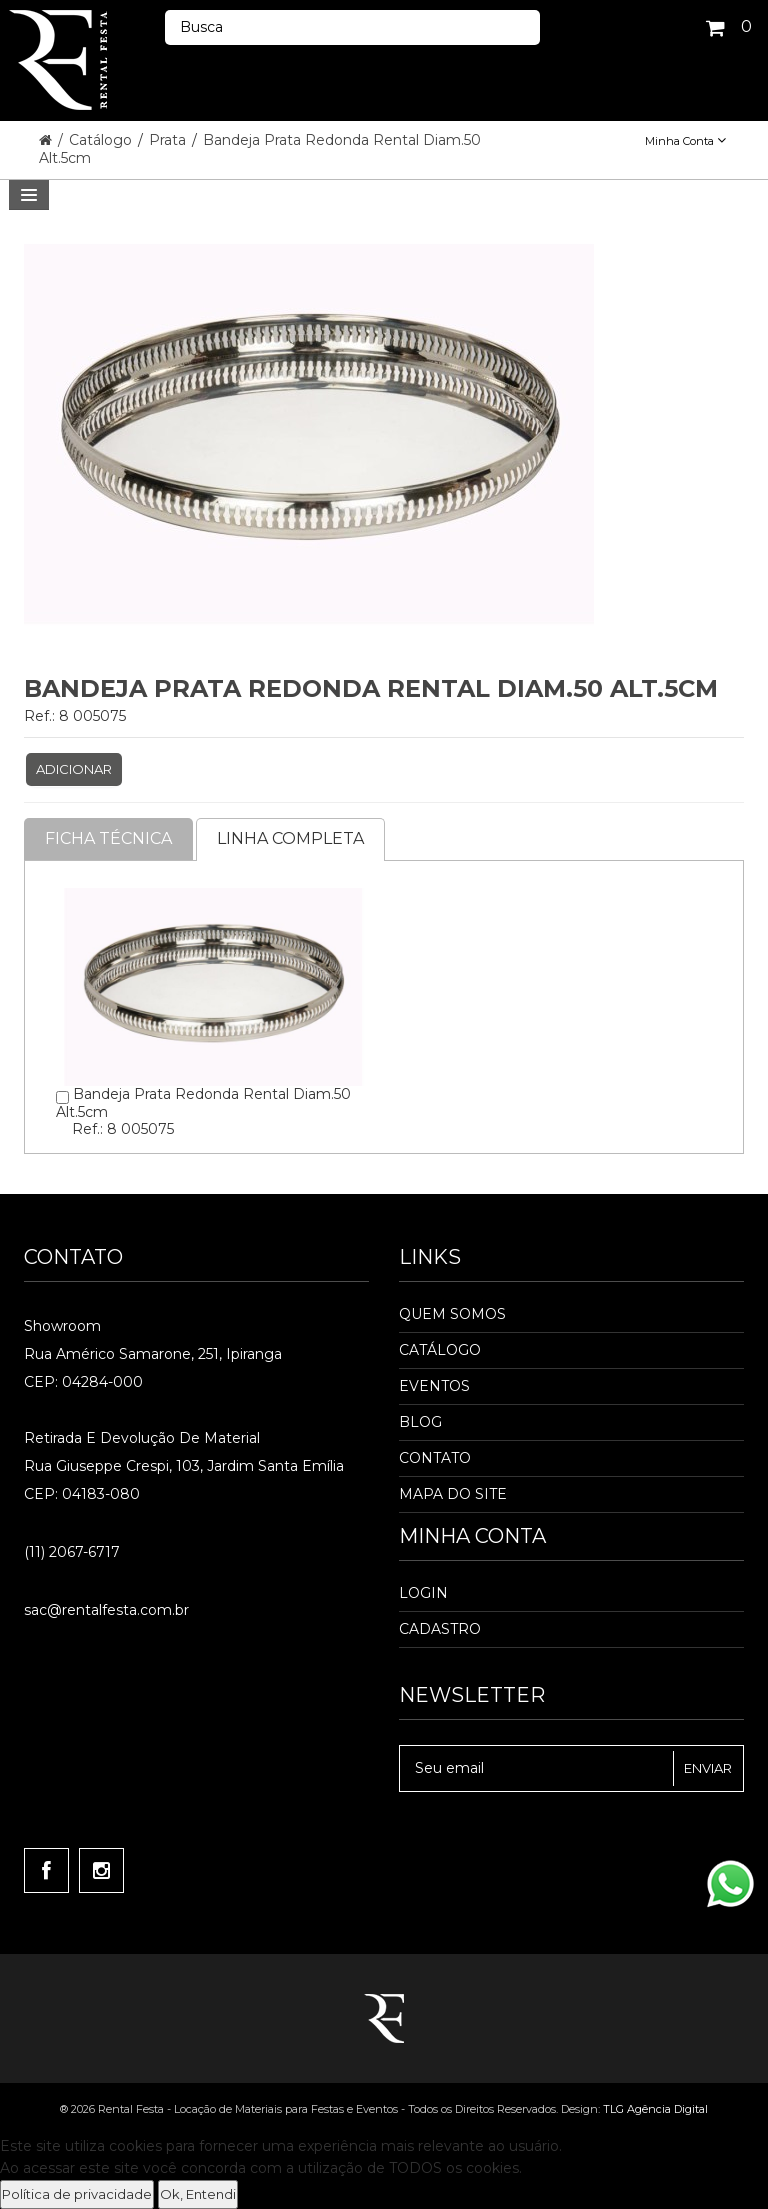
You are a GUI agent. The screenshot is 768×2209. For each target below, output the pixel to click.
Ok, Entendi (198, 2194)
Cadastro (440, 1629)
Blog (420, 1422)
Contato (435, 1458)
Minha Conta (685, 141)
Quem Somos (452, 1314)
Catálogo (102, 140)
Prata (169, 140)
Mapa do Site (453, 1494)
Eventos (434, 1386)
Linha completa (290, 838)
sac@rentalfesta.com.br (106, 1610)
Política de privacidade (77, 2194)
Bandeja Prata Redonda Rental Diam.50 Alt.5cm (260, 149)
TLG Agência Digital (655, 2109)
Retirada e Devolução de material (142, 1438)
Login (423, 1593)
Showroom (62, 1326)
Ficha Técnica (108, 838)
